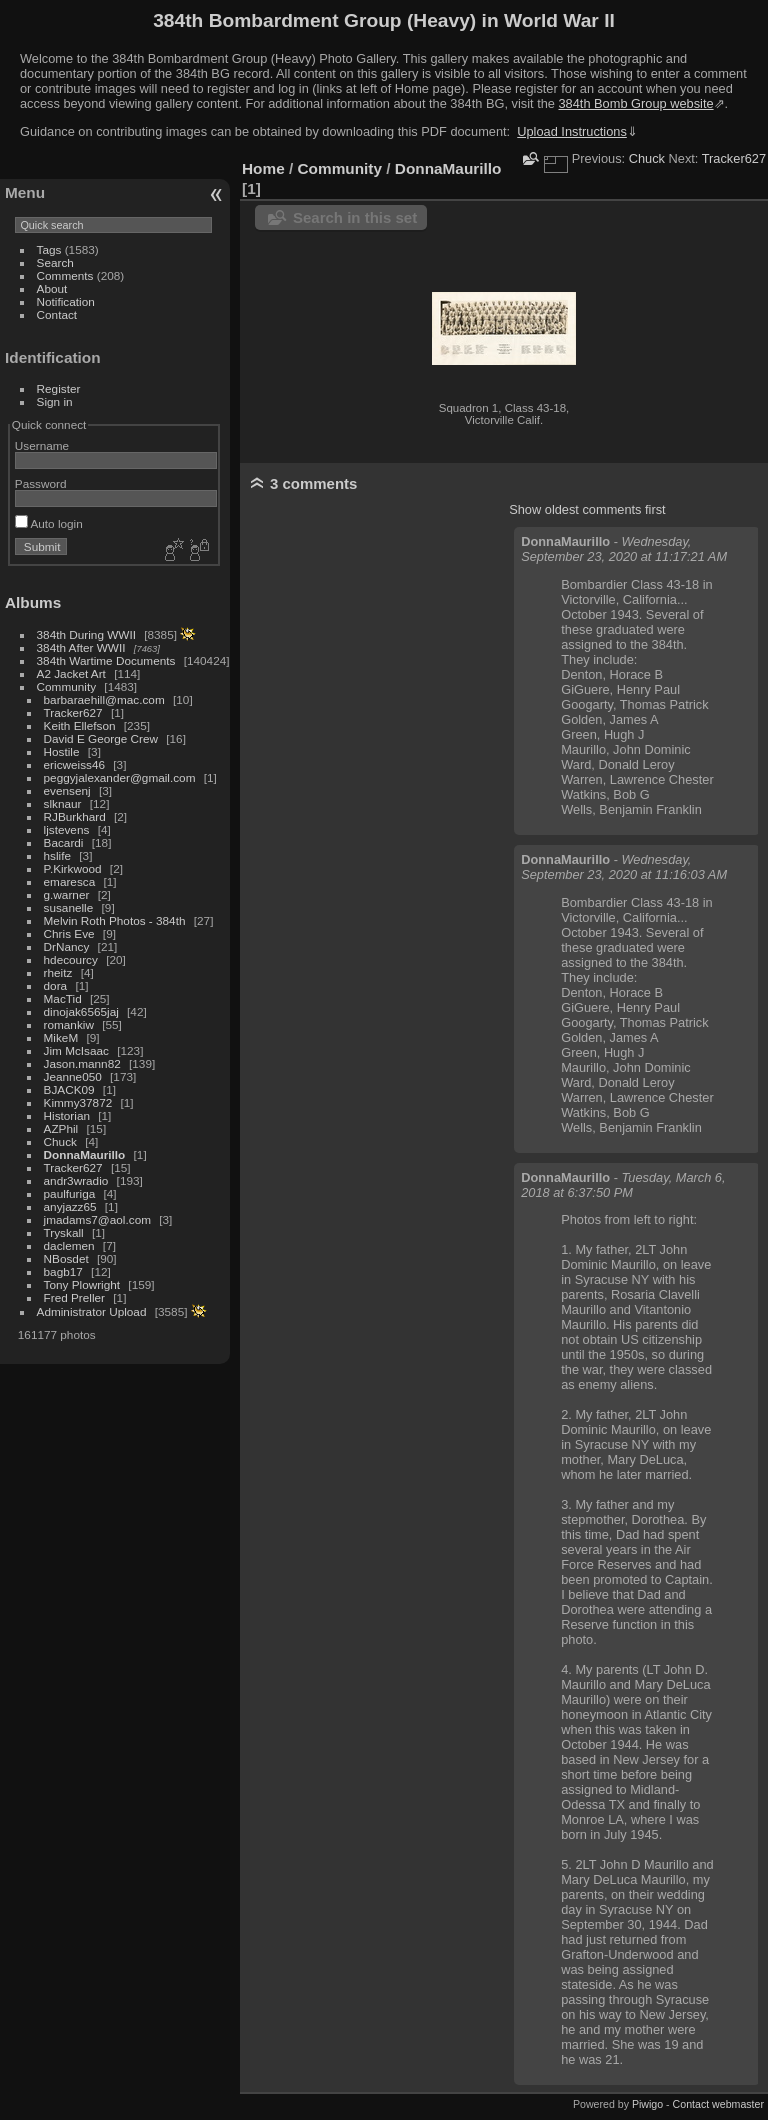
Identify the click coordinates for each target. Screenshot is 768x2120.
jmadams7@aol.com (97, 1219)
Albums (33, 602)
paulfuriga (70, 1193)
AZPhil (61, 1128)
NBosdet (66, 1258)
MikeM (61, 1037)
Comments (65, 275)
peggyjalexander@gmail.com (120, 777)
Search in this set (355, 217)
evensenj (67, 790)
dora (56, 985)
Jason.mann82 (82, 1063)
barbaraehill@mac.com (104, 699)
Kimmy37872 (78, 1102)
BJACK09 (69, 1089)
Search (55, 262)
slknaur (63, 803)
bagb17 (63, 1271)
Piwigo (647, 2104)
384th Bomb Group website (636, 103)
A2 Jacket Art (71, 673)
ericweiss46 (74, 764)
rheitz (58, 972)
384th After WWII (81, 647)
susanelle (69, 907)
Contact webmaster (718, 2104)
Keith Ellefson (80, 725)
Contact (57, 314)
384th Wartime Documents (106, 660)
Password (41, 483)
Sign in (55, 401)
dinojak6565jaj (81, 1011)
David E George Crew (101, 738)
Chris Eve (69, 933)
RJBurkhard (75, 816)
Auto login (49, 523)
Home (263, 168)
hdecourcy (71, 959)
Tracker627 (73, 712)
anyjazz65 (70, 1206)
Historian (67, 1115)
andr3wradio (76, 1180)
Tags (49, 249)
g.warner (67, 894)
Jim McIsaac (76, 1050)
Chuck (60, 1141)
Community (67, 686)
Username (42, 445)
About (52, 288)
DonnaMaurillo (85, 1154)
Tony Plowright (82, 1284)
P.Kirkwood (73, 868)
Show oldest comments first (587, 509)
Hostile (62, 751)
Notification (66, 301)
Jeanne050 (73, 1076)
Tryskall (64, 1232)
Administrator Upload (92, 1311)
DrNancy (67, 946)
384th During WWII (86, 634)
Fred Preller (74, 1297)
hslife (57, 855)
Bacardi (64, 842)
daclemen (69, 1245)
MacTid (63, 998)
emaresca (70, 881)
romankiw (69, 1024)
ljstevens (67, 829)
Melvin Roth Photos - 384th (115, 920)
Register (59, 388)
